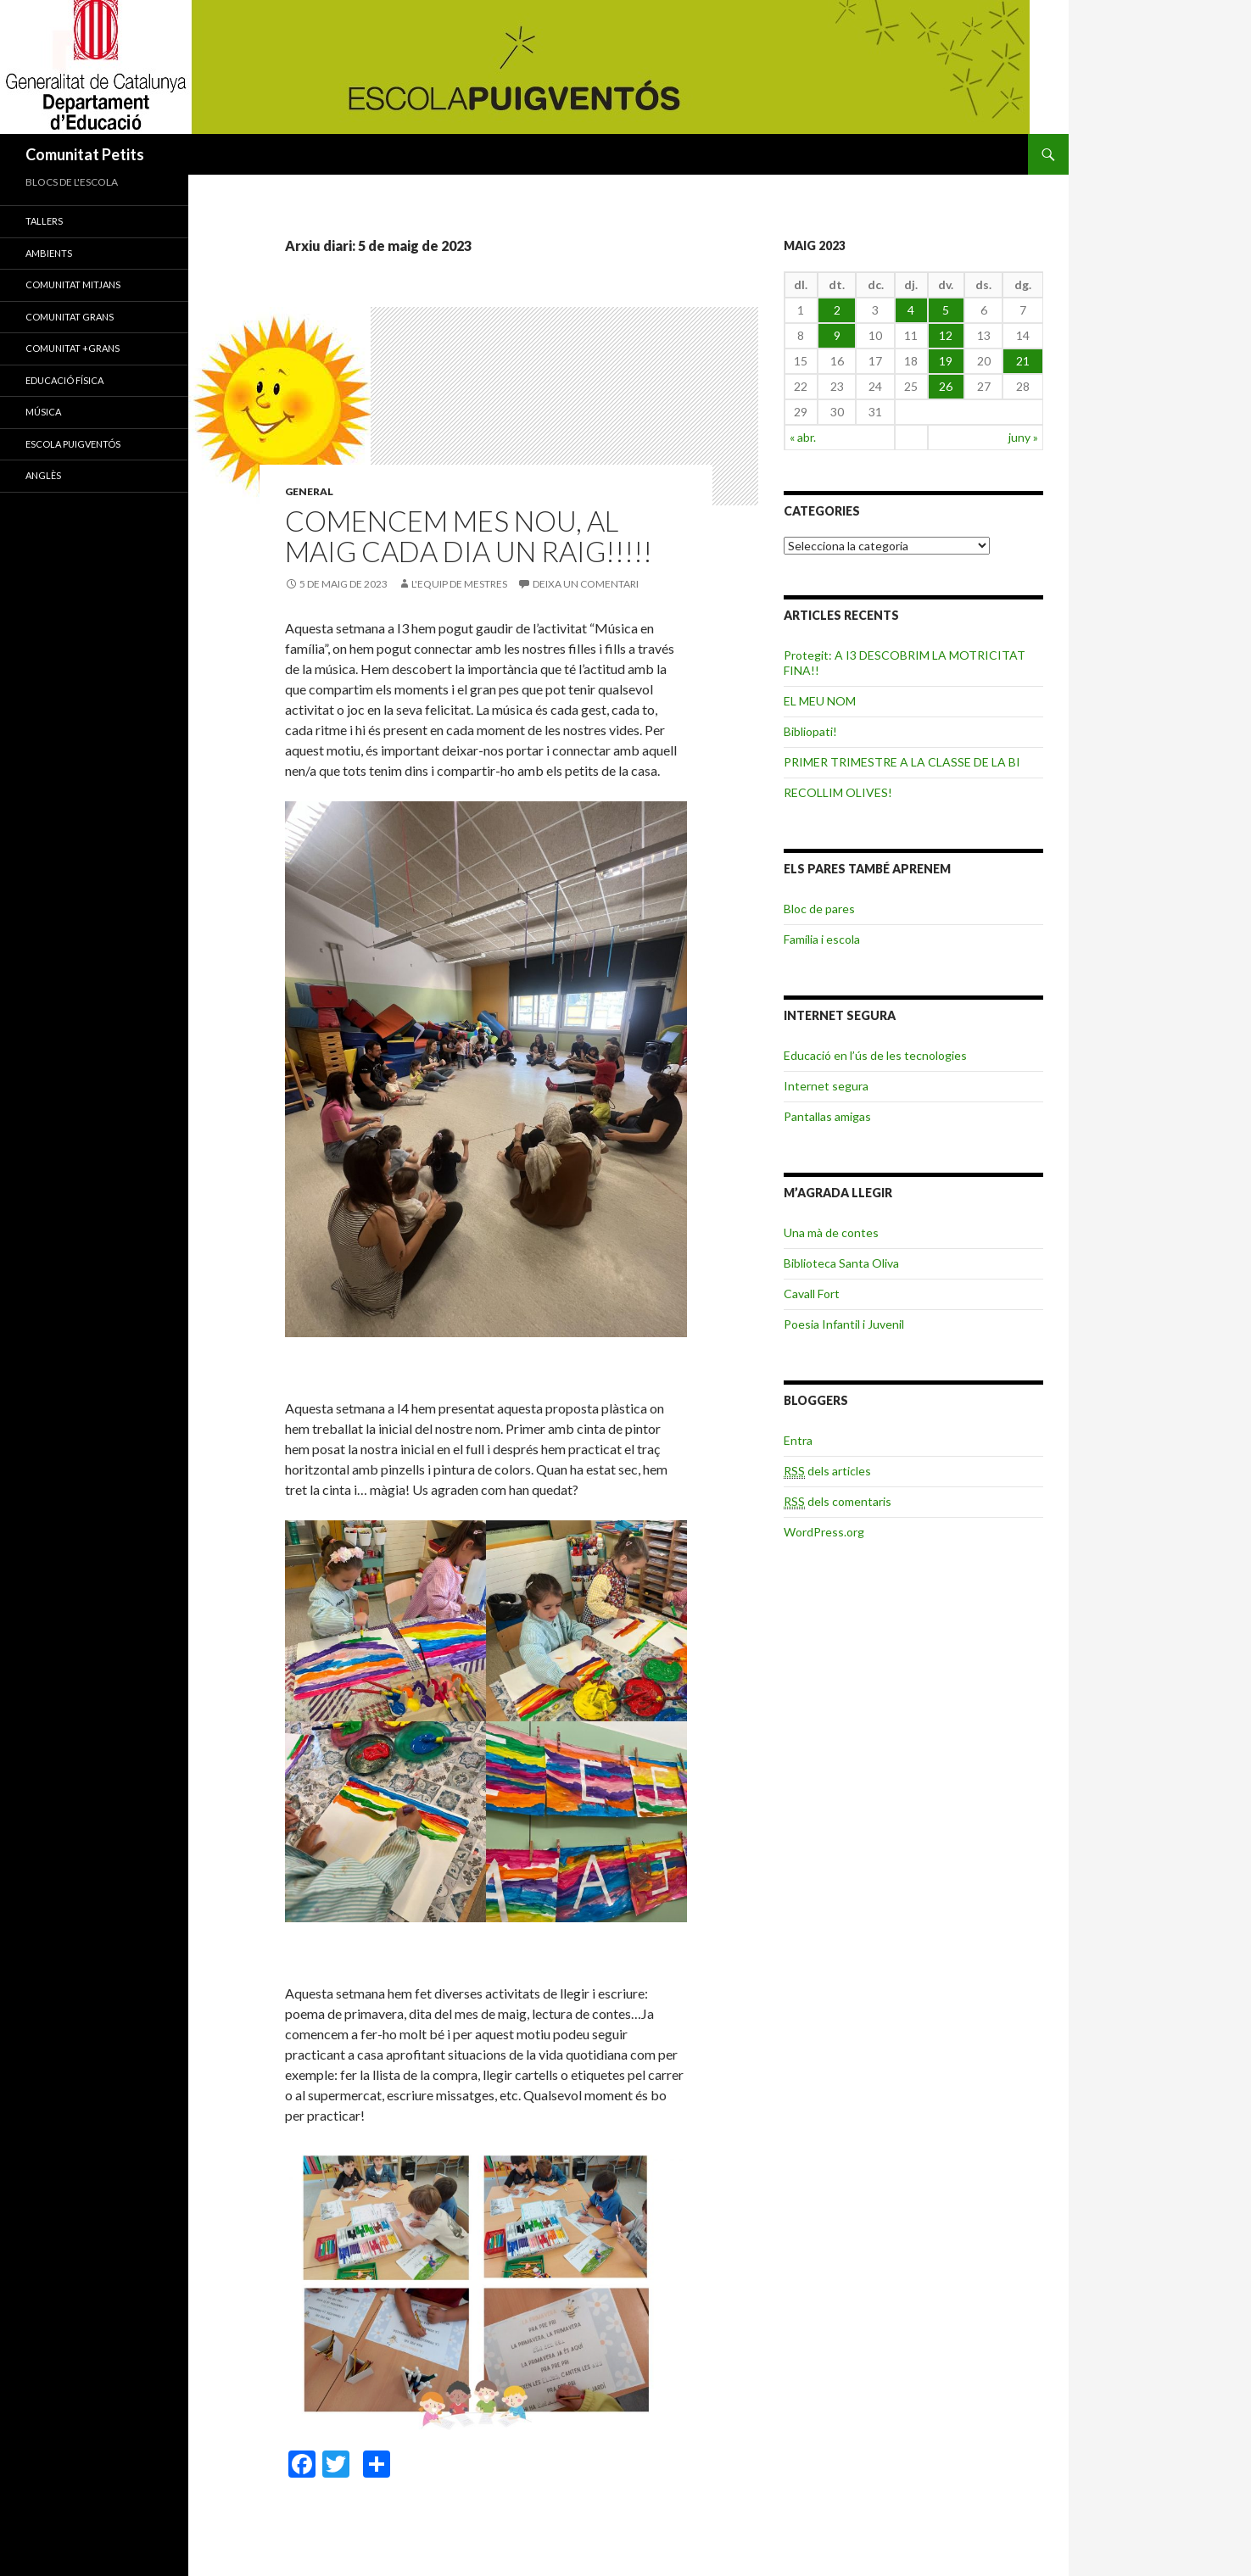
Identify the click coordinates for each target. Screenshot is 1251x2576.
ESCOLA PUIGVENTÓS (72, 443)
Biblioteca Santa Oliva (841, 1263)
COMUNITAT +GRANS (72, 348)
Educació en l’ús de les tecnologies (875, 1055)
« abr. (803, 437)
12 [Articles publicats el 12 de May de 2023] (945, 335)
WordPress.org (824, 1532)
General (309, 491)
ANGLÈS (43, 475)
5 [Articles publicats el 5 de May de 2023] (945, 310)
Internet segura (826, 1086)
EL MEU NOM (820, 701)
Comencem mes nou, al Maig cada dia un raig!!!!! (468, 536)
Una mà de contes (831, 1232)
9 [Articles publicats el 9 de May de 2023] (837, 335)
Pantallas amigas (827, 1116)
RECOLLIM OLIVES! (838, 792)
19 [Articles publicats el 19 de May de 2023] (945, 361)
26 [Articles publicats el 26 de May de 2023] (945, 386)
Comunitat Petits (84, 154)
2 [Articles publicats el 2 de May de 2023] (837, 310)
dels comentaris (837, 1501)
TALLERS (44, 220)
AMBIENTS (48, 253)
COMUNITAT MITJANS (72, 284)
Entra (798, 1440)
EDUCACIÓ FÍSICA (64, 380)
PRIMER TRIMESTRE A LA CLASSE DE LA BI (902, 762)
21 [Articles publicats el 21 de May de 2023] (1023, 361)
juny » (1023, 437)
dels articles (827, 1471)
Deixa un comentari (586, 583)
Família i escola (822, 939)
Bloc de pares (819, 908)
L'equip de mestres (459, 583)
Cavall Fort (812, 1293)
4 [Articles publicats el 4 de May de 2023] (911, 310)
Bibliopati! (810, 731)
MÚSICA (43, 411)
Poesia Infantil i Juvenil (844, 1324)
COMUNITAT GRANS (69, 316)
